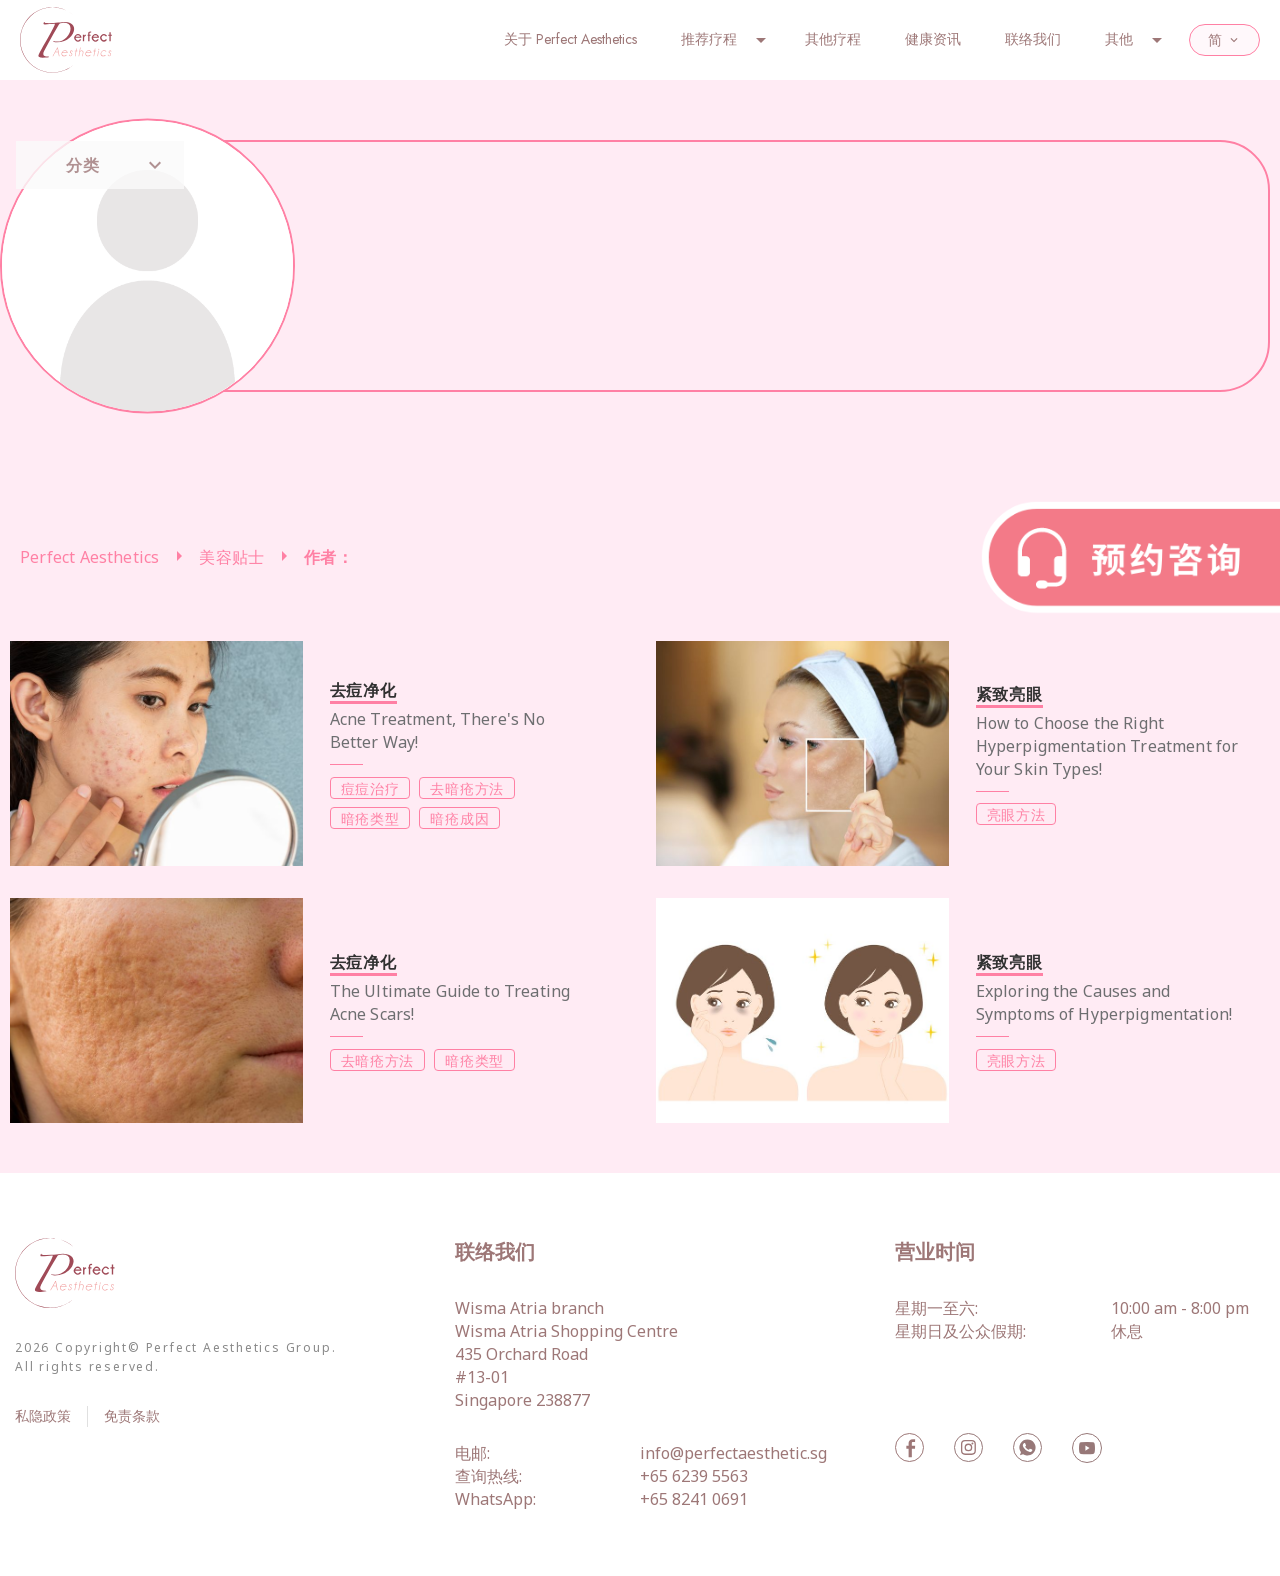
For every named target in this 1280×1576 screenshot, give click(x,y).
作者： (328, 557)
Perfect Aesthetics (89, 557)
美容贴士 (231, 557)
